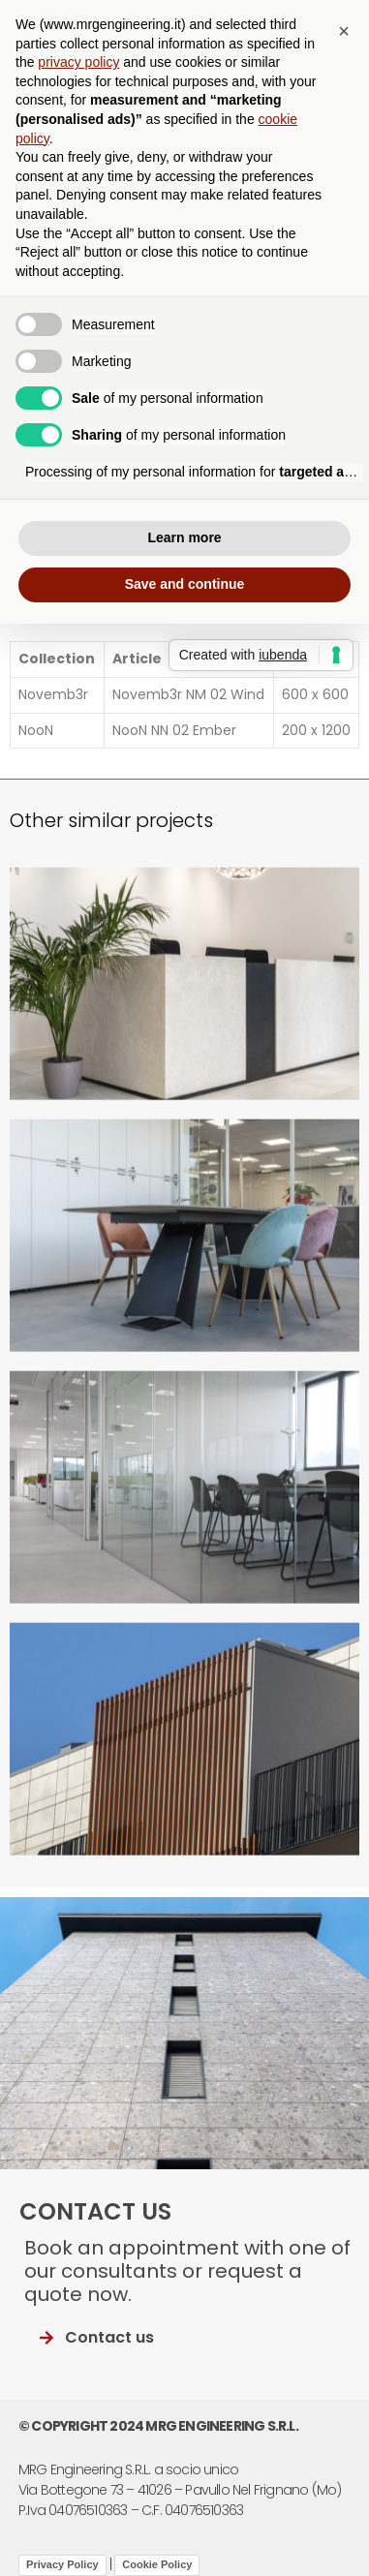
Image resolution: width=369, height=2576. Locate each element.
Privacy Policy (62, 2564)
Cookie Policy (157, 2564)
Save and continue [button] (185, 584)
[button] (343, 30)
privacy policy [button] (78, 62)
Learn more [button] (184, 537)
